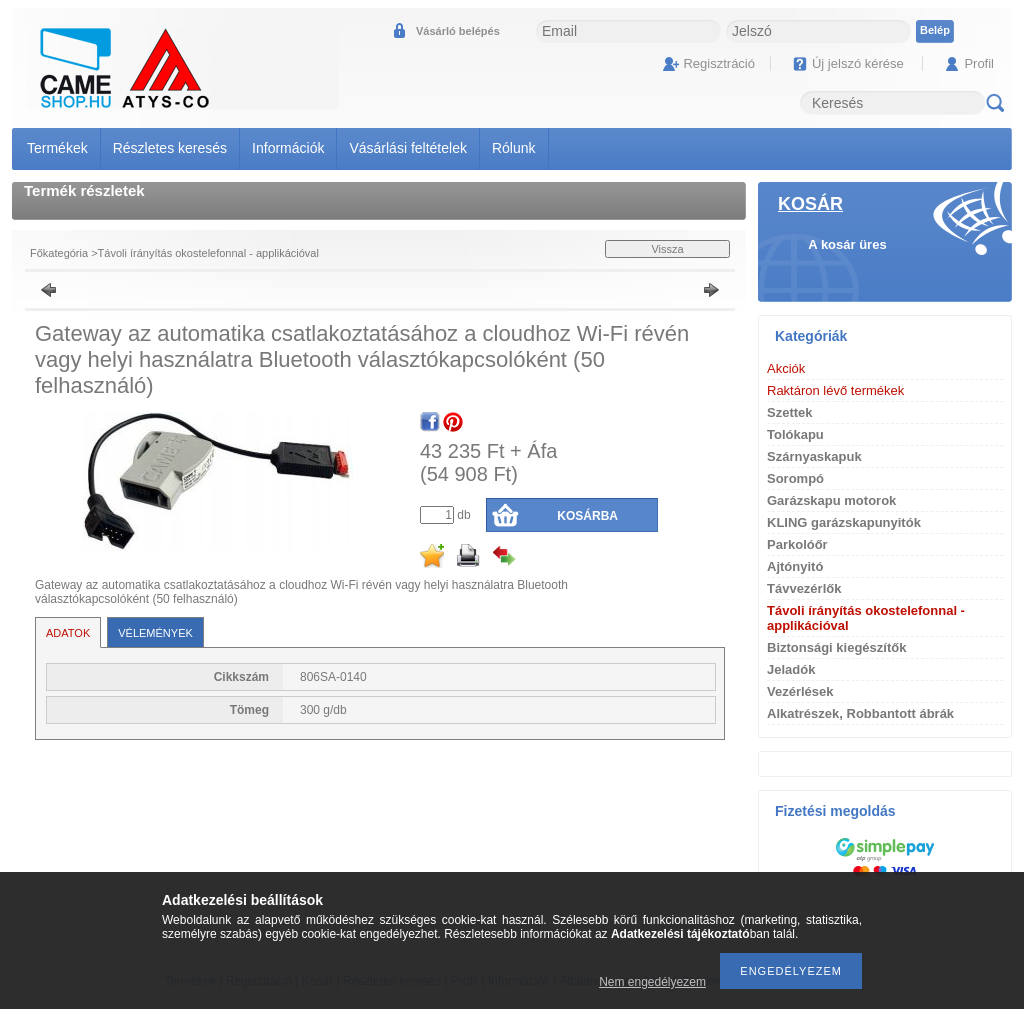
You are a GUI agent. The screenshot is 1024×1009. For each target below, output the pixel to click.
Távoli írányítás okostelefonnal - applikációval (208, 253)
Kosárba (587, 516)
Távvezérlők (804, 588)
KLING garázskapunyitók (844, 522)
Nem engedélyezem (652, 982)
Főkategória (59, 253)
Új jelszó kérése (858, 63)
